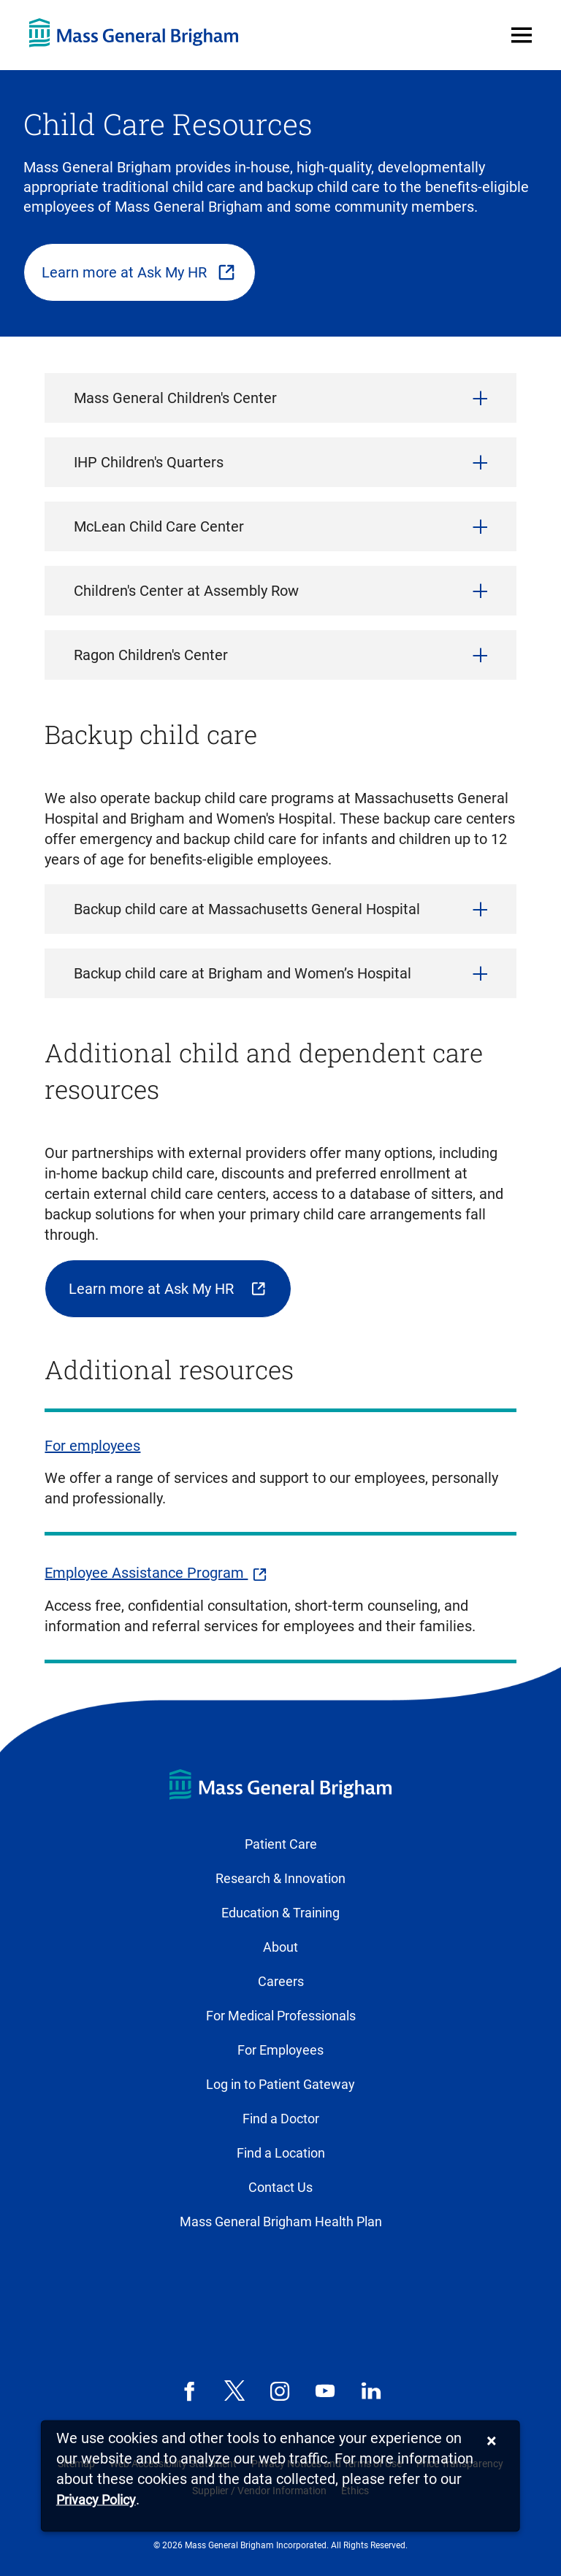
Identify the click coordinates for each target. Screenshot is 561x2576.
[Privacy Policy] (96, 2500)
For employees (92, 1445)
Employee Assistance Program (146, 1573)
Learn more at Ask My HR (124, 272)
